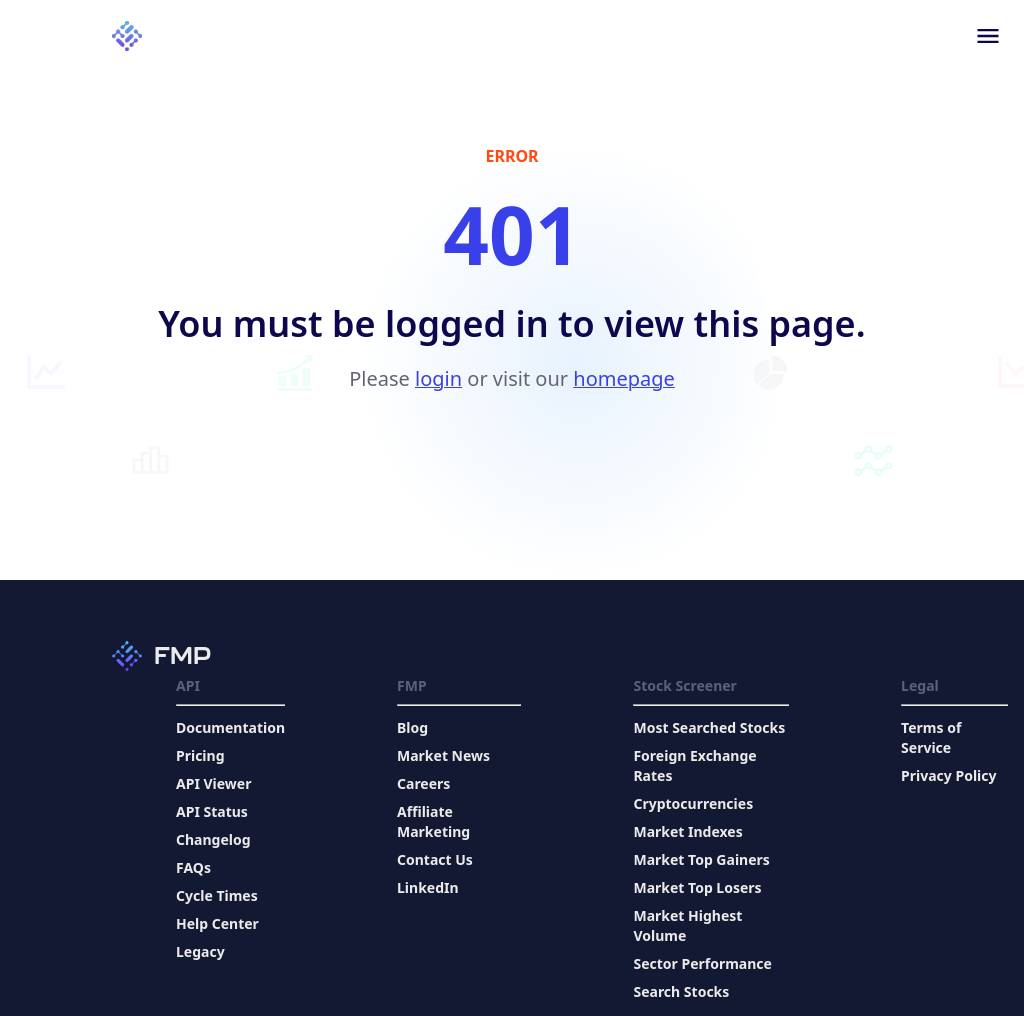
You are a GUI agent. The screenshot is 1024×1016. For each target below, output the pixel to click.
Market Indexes (687, 831)
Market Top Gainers (701, 859)
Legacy (200, 951)
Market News (443, 755)
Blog (412, 727)
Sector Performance (702, 963)
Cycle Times (217, 895)
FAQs (193, 867)
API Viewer (213, 783)
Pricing (200, 755)
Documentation (230, 727)
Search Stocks (681, 991)
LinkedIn (428, 887)
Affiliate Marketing (433, 821)
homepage (624, 378)
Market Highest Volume (687, 925)
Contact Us (435, 859)
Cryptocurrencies (693, 803)
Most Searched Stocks (709, 727)
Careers (423, 783)
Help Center (217, 923)
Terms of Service (931, 737)
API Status (212, 811)
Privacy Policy (948, 775)
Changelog (213, 839)
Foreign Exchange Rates (694, 765)
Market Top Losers (697, 887)
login (438, 378)
